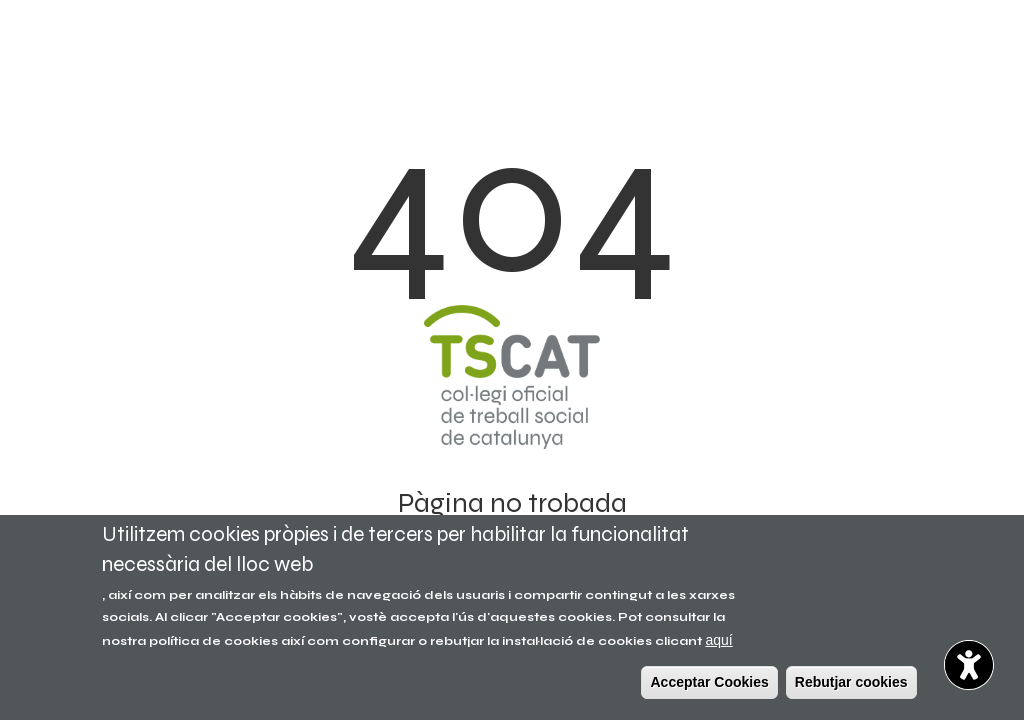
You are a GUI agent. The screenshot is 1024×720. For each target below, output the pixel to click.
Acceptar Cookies (709, 682)
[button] (969, 665)
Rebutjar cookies (851, 682)
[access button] (969, 665)
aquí (718, 640)
